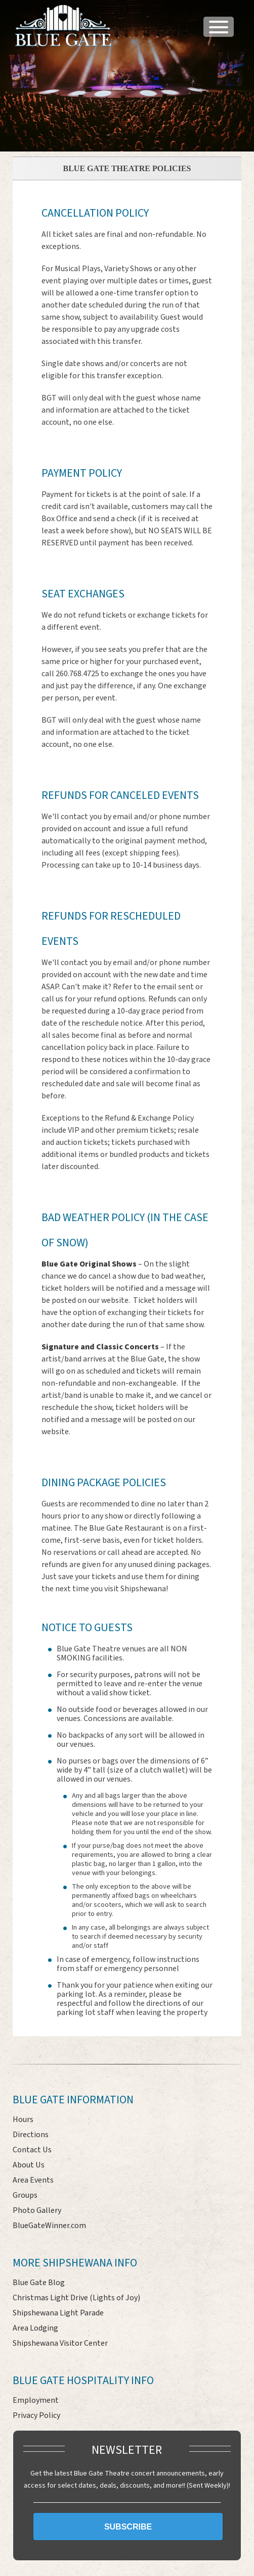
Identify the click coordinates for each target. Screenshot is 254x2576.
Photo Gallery (37, 2210)
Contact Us (32, 2149)
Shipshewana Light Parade (58, 2312)
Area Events (33, 2180)
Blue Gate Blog (39, 2282)
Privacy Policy (36, 2415)
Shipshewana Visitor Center (60, 2343)
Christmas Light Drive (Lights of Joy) (76, 2297)
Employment (36, 2400)
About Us (29, 2164)
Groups (25, 2195)
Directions (31, 2134)
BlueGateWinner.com (49, 2225)
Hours (23, 2119)
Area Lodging (35, 2328)
